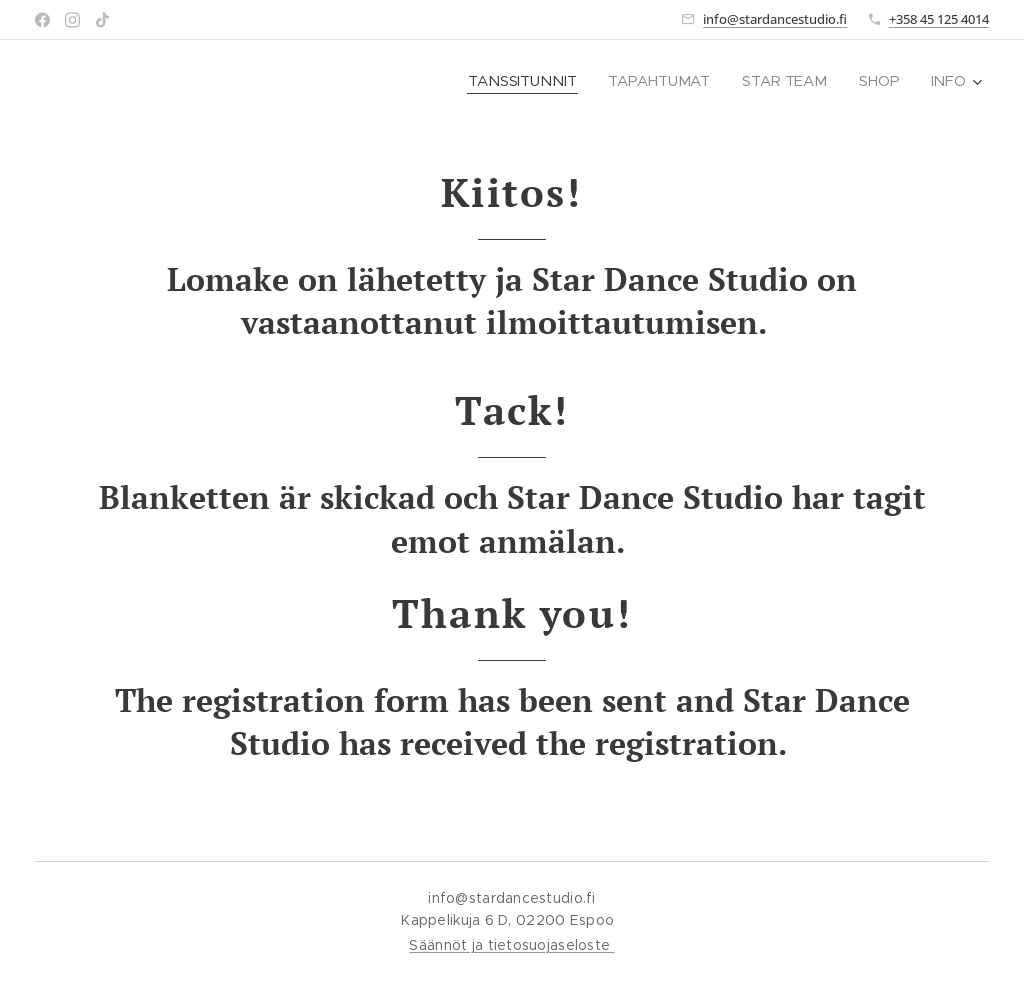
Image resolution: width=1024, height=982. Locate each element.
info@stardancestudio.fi (775, 19)
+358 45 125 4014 (939, 19)
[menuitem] (526, 81)
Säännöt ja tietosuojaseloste (511, 945)
